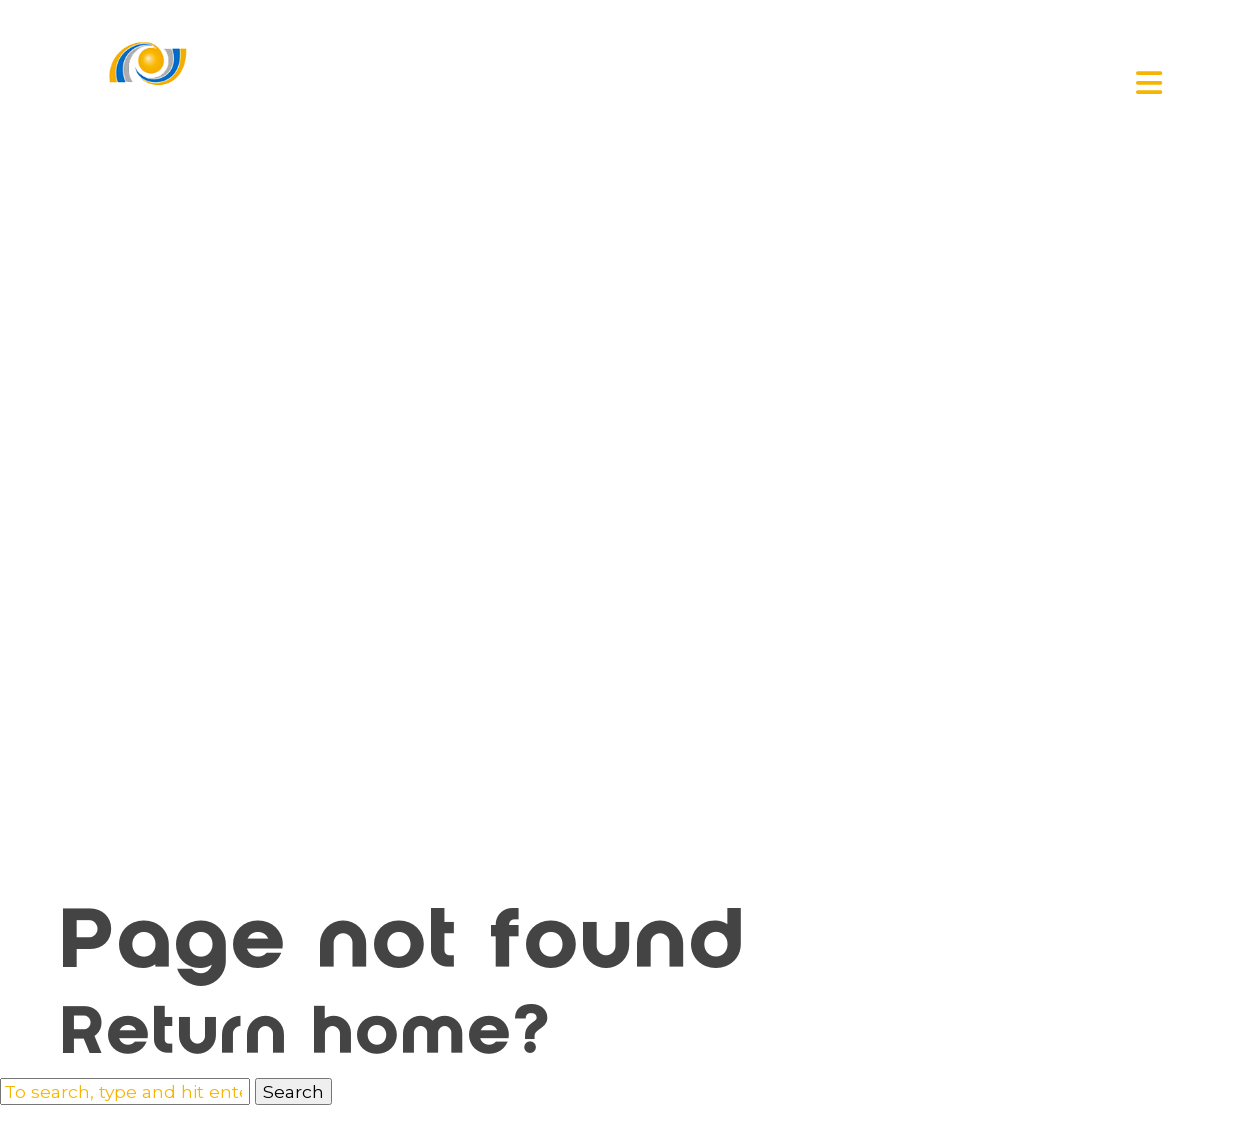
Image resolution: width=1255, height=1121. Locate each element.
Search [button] (293, 1091)
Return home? (308, 1037)
